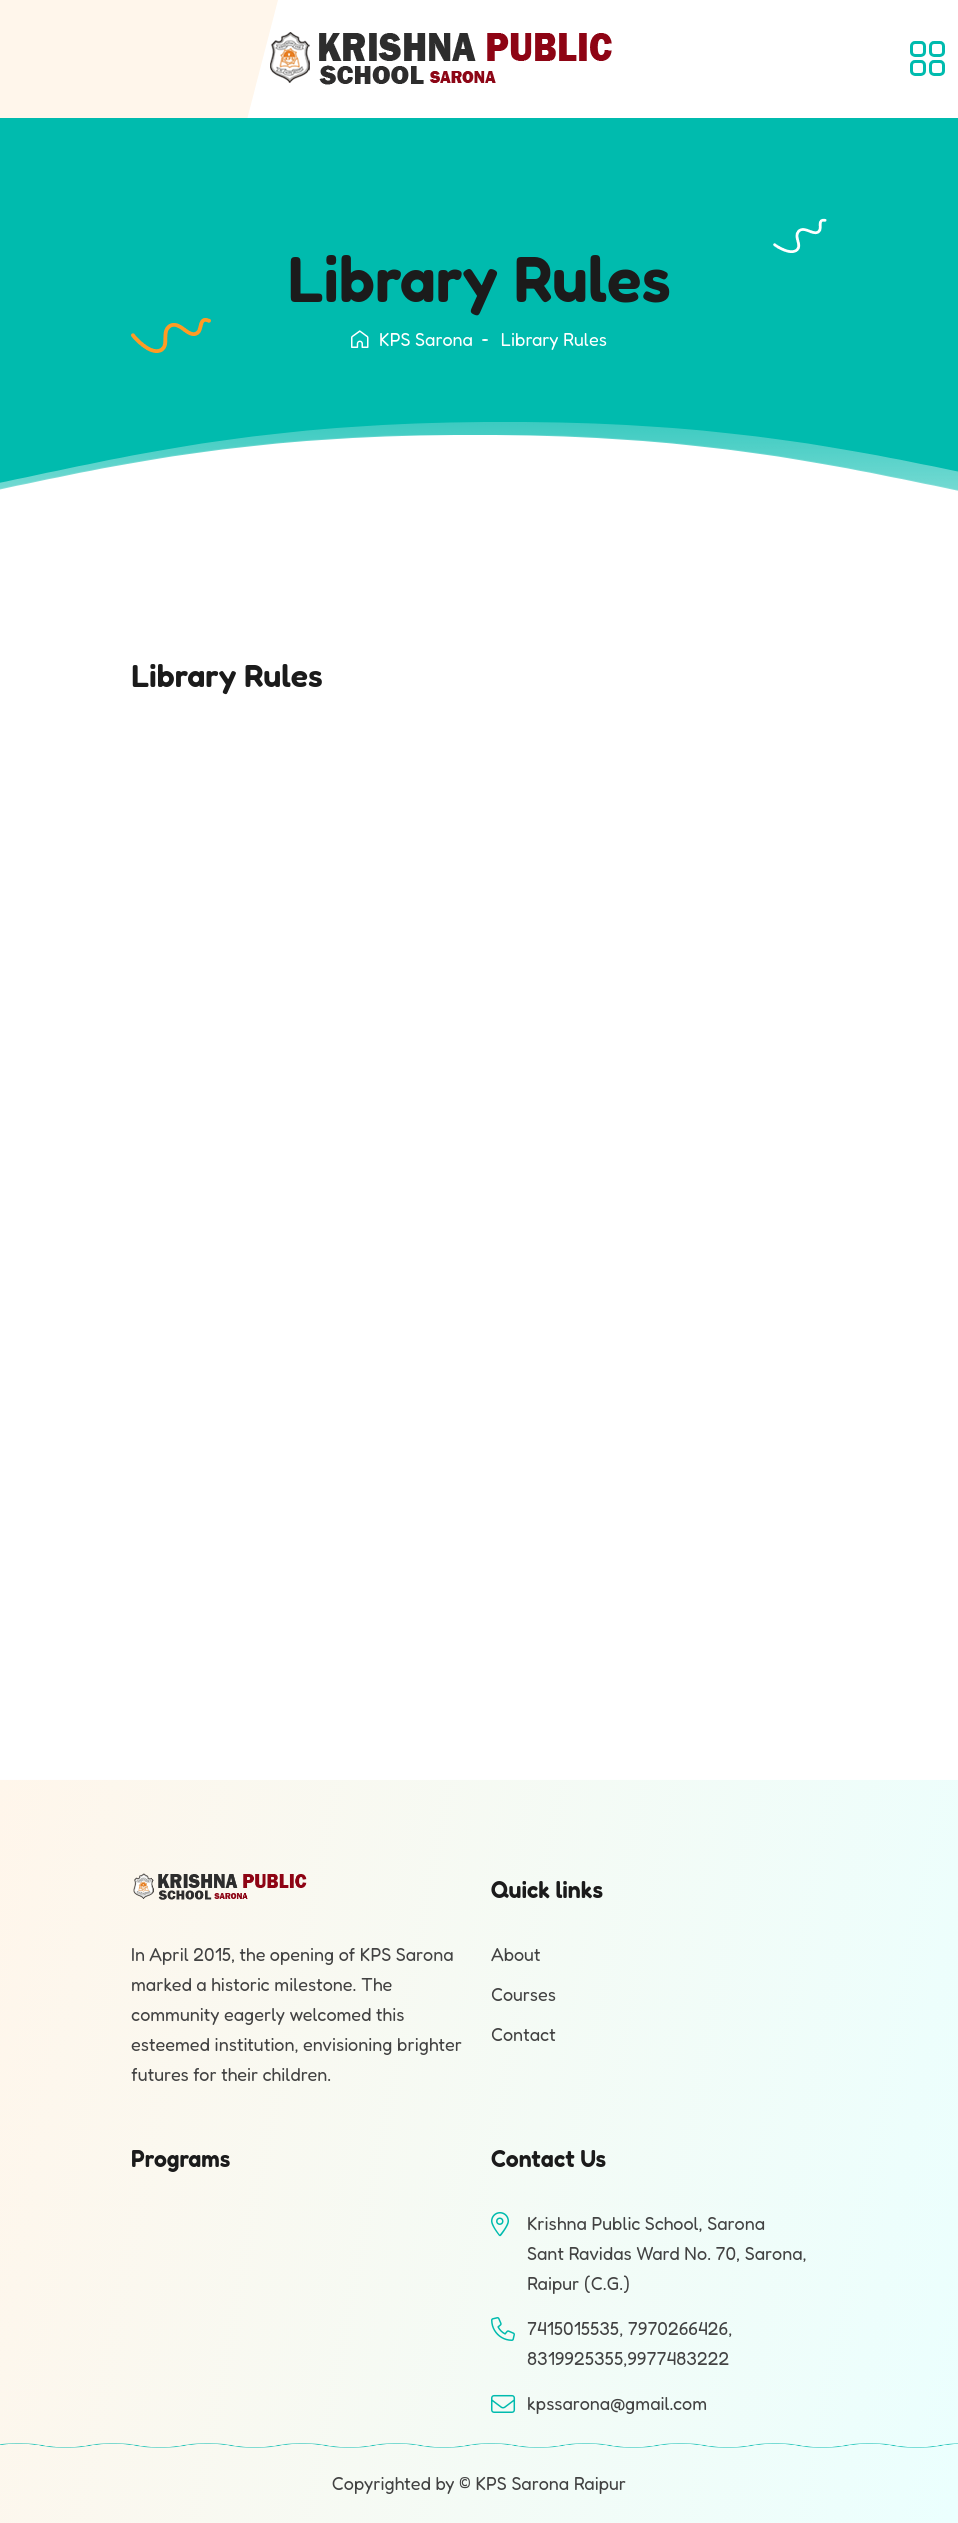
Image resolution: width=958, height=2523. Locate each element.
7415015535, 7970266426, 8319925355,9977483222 (629, 2343)
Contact (523, 2034)
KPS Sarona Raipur (550, 2483)
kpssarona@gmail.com (617, 2403)
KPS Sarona (412, 339)
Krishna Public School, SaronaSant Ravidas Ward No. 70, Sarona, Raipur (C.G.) (667, 2253)
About (516, 1954)
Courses (523, 1994)
